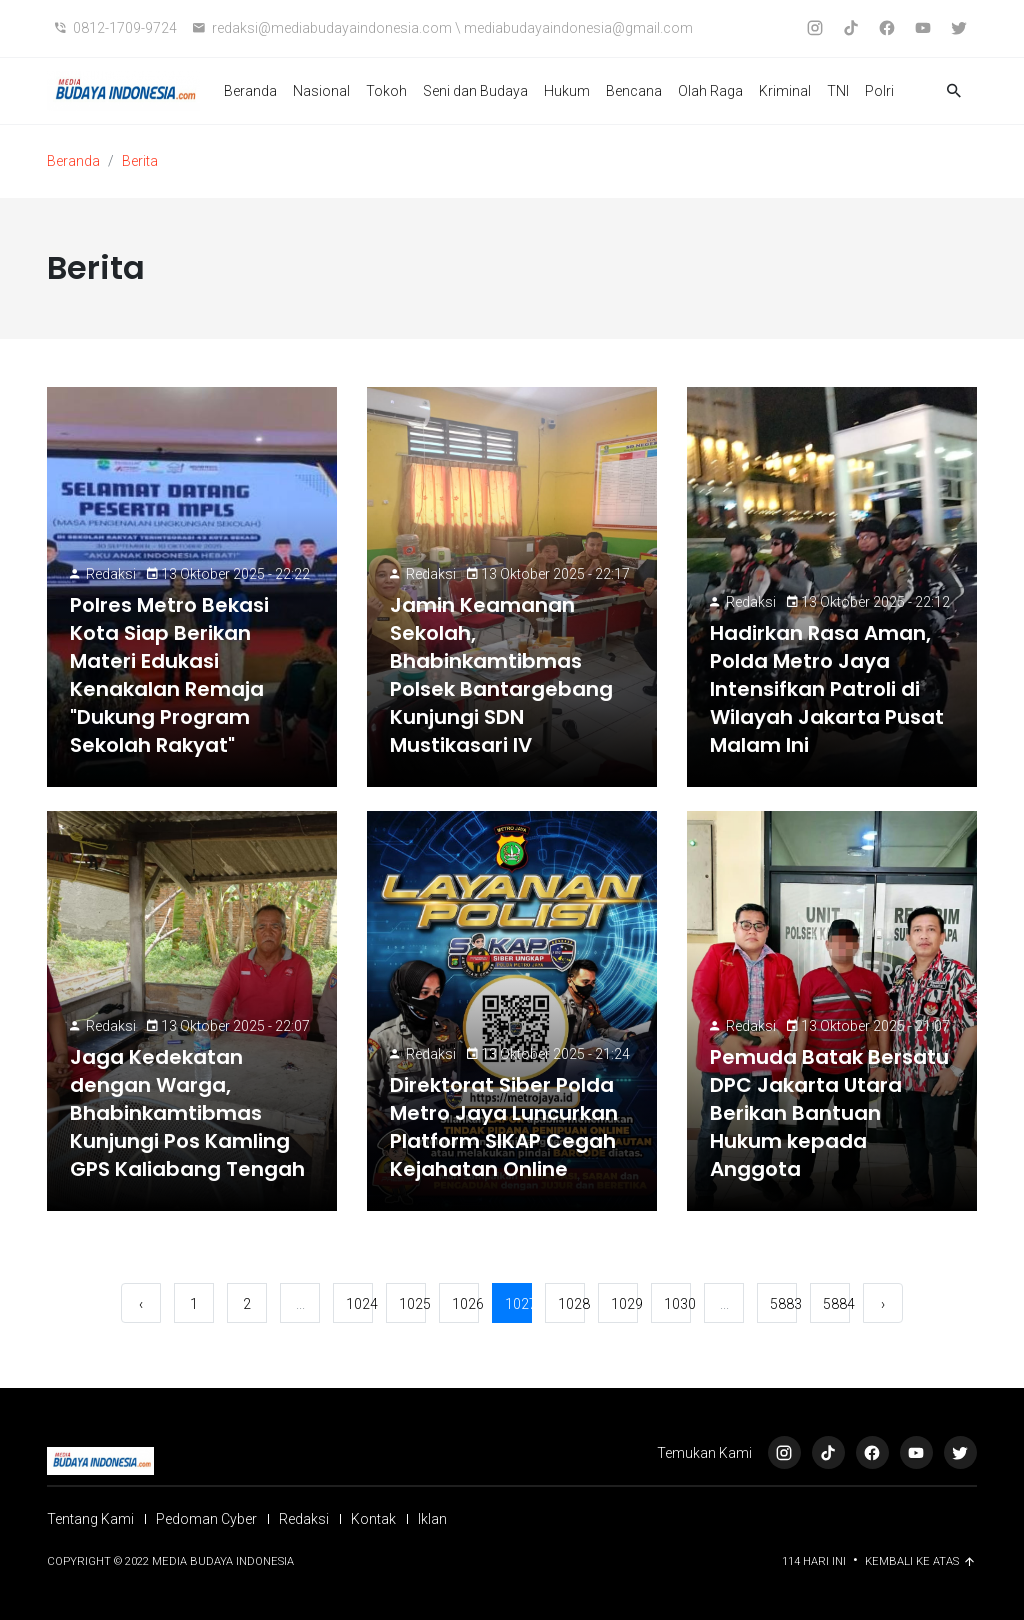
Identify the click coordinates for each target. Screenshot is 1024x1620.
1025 (412, 1304)
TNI (838, 91)
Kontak (373, 1519)
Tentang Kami (90, 1519)
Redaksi (111, 574)
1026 (465, 1304)
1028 (571, 1304)
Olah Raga (710, 91)
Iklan (432, 1519)
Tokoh (386, 91)
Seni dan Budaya (475, 91)
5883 (783, 1304)
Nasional (321, 91)
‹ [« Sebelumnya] (141, 1304)
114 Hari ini (815, 1561)
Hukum (567, 91)
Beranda (250, 91)
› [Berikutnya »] (883, 1304)
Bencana (634, 91)
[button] (954, 91)
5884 (836, 1304)
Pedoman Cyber (206, 1519)
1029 (624, 1304)
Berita (140, 161)
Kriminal (785, 91)
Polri (879, 91)
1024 (359, 1304)
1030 (677, 1304)
